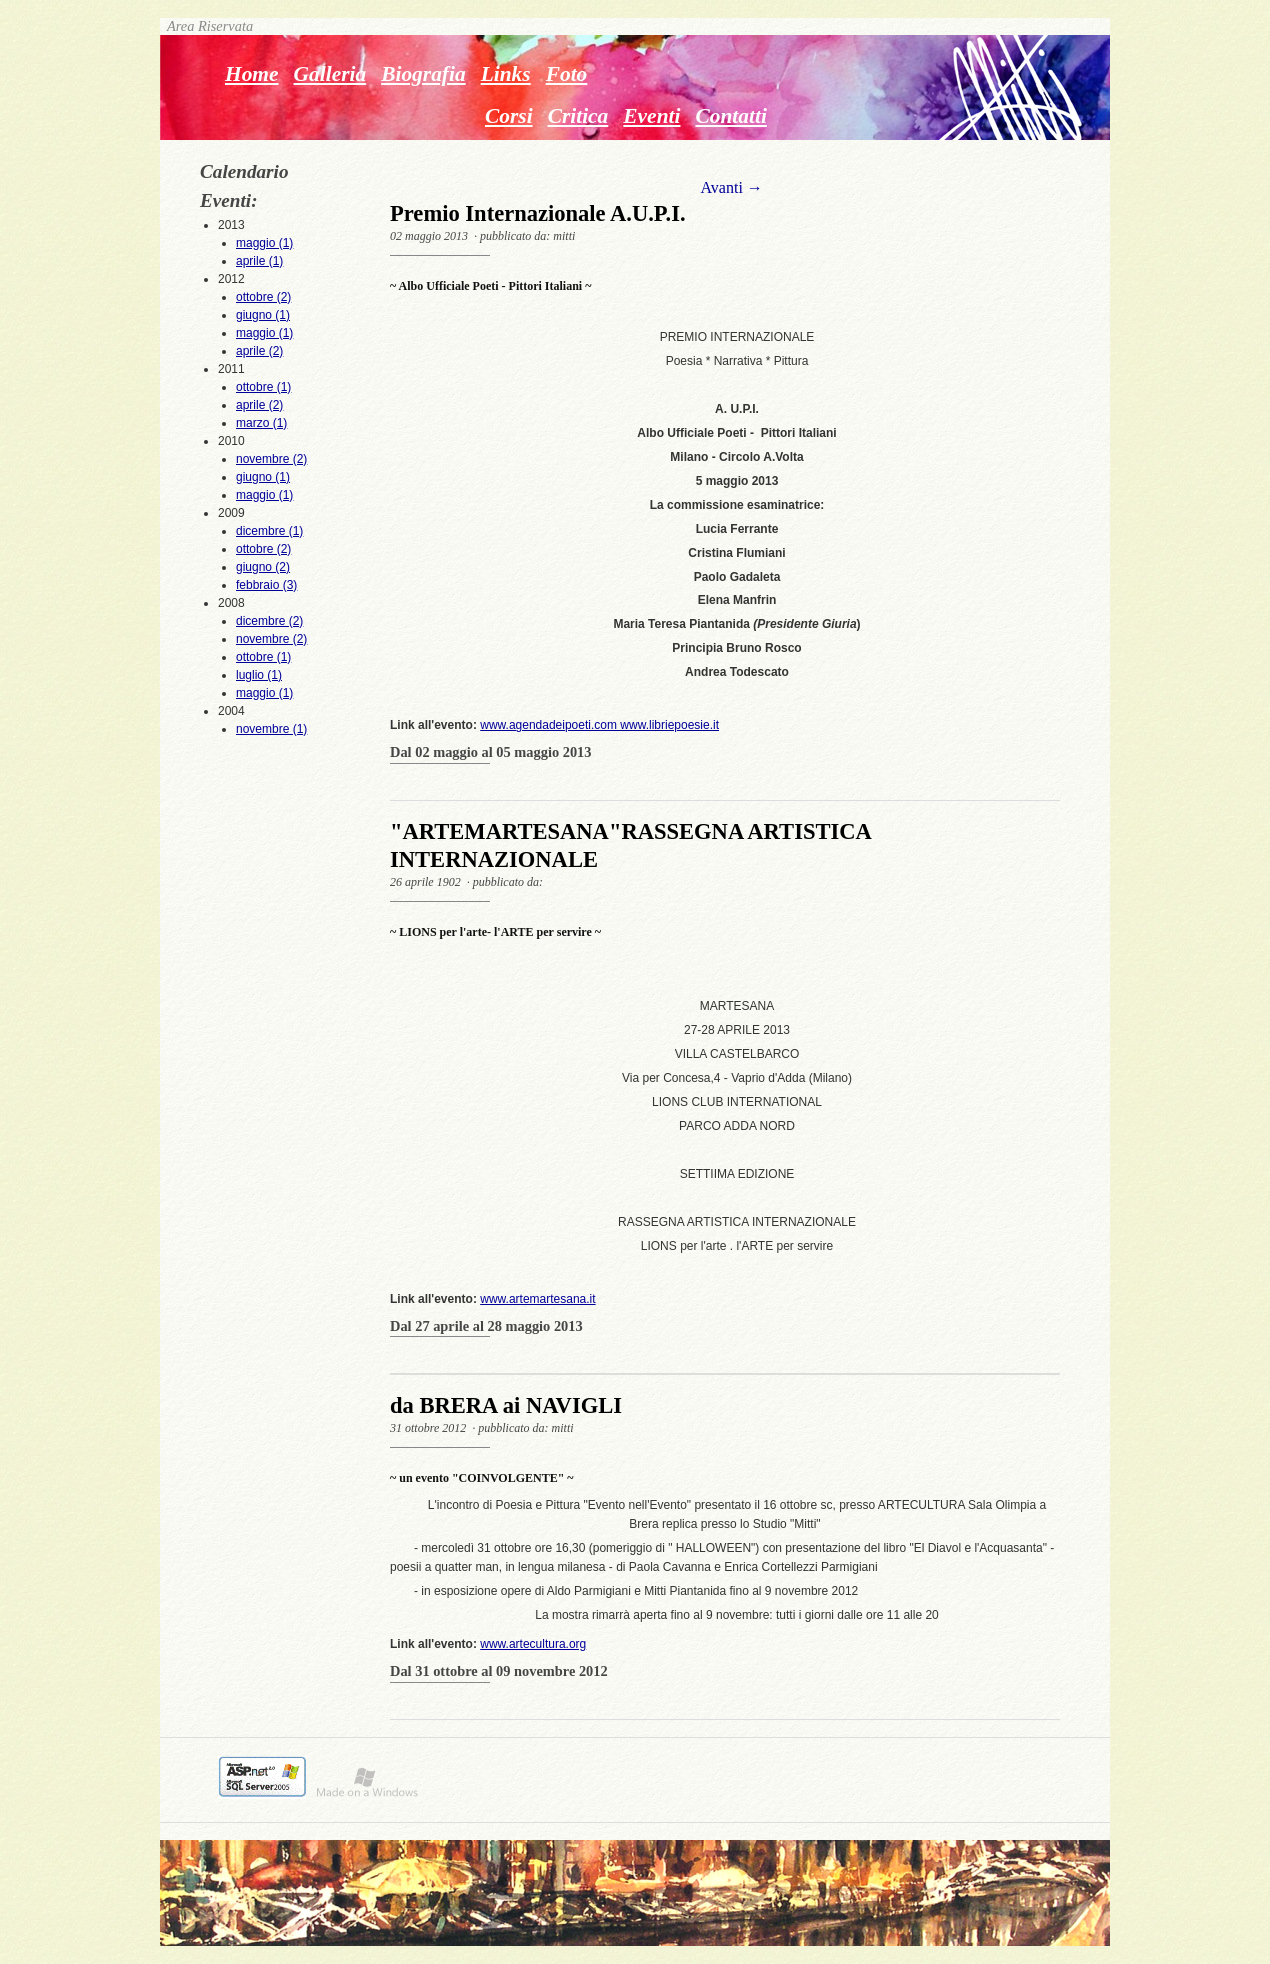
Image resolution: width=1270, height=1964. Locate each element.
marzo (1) (261, 423)
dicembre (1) (269, 531)
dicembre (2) (269, 621)
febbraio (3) (266, 585)
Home (252, 74)
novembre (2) (271, 459)
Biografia (423, 74)
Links (506, 74)
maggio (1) (264, 243)
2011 (266, 397)
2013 (266, 244)
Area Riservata (206, 26)
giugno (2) (263, 567)
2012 (266, 316)
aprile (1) (259, 261)
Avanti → (731, 187)
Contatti (730, 116)
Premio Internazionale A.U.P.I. (538, 213)
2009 (266, 550)
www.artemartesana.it (537, 1299)
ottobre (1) (263, 387)
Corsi (509, 116)
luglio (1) (259, 675)
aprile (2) (259, 351)
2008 (266, 649)
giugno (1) (263, 315)
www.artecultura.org (533, 1644)
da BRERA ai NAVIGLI (506, 1405)
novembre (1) (271, 729)
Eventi (651, 116)
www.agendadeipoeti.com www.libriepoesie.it (599, 725)
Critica (578, 116)
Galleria (330, 74)
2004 (266, 721)
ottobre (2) (263, 297)
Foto (567, 74)
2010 (266, 469)
